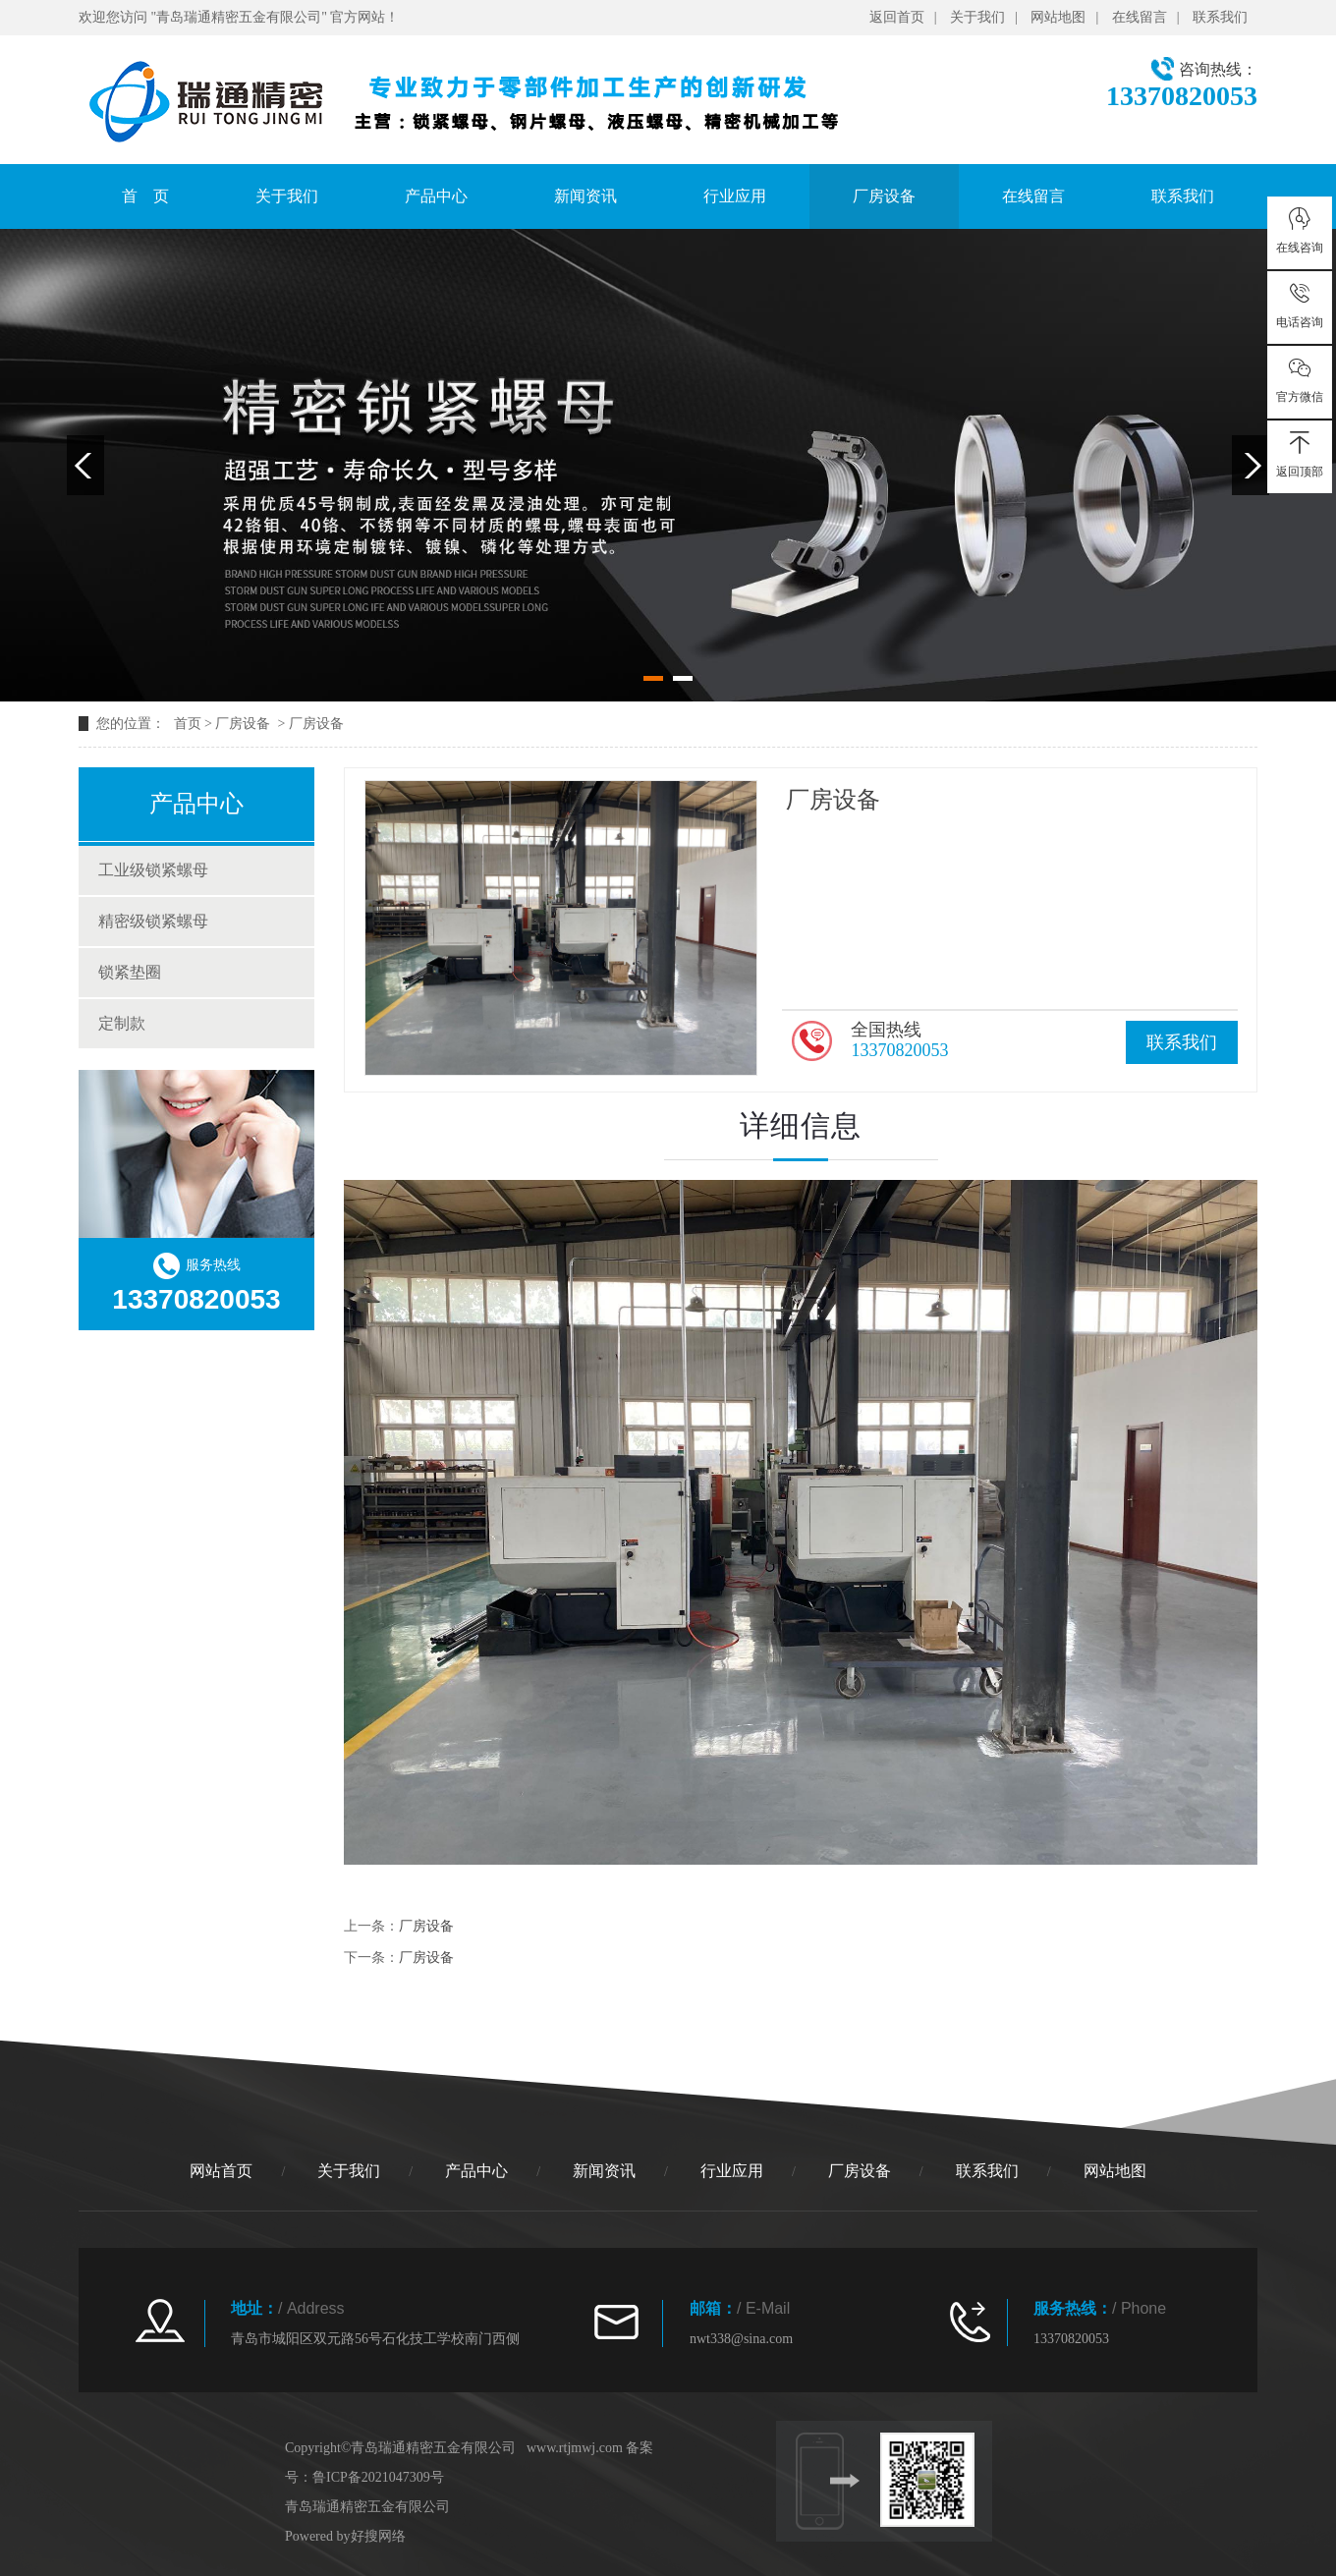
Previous (85, 465)
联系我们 (1220, 17)
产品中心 (436, 196)
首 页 (145, 196)
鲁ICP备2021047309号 (378, 2477)
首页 (187, 723)
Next (1250, 465)
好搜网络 (378, 2536)
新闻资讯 (585, 196)
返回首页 (896, 17)
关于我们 (977, 17)
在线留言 (1139, 17)
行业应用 (734, 196)
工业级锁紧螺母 (153, 870)
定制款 (121, 1023)
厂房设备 (884, 196)
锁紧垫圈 (129, 972)
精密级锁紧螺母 (153, 921)
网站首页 (221, 2170)
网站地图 (1058, 17)
